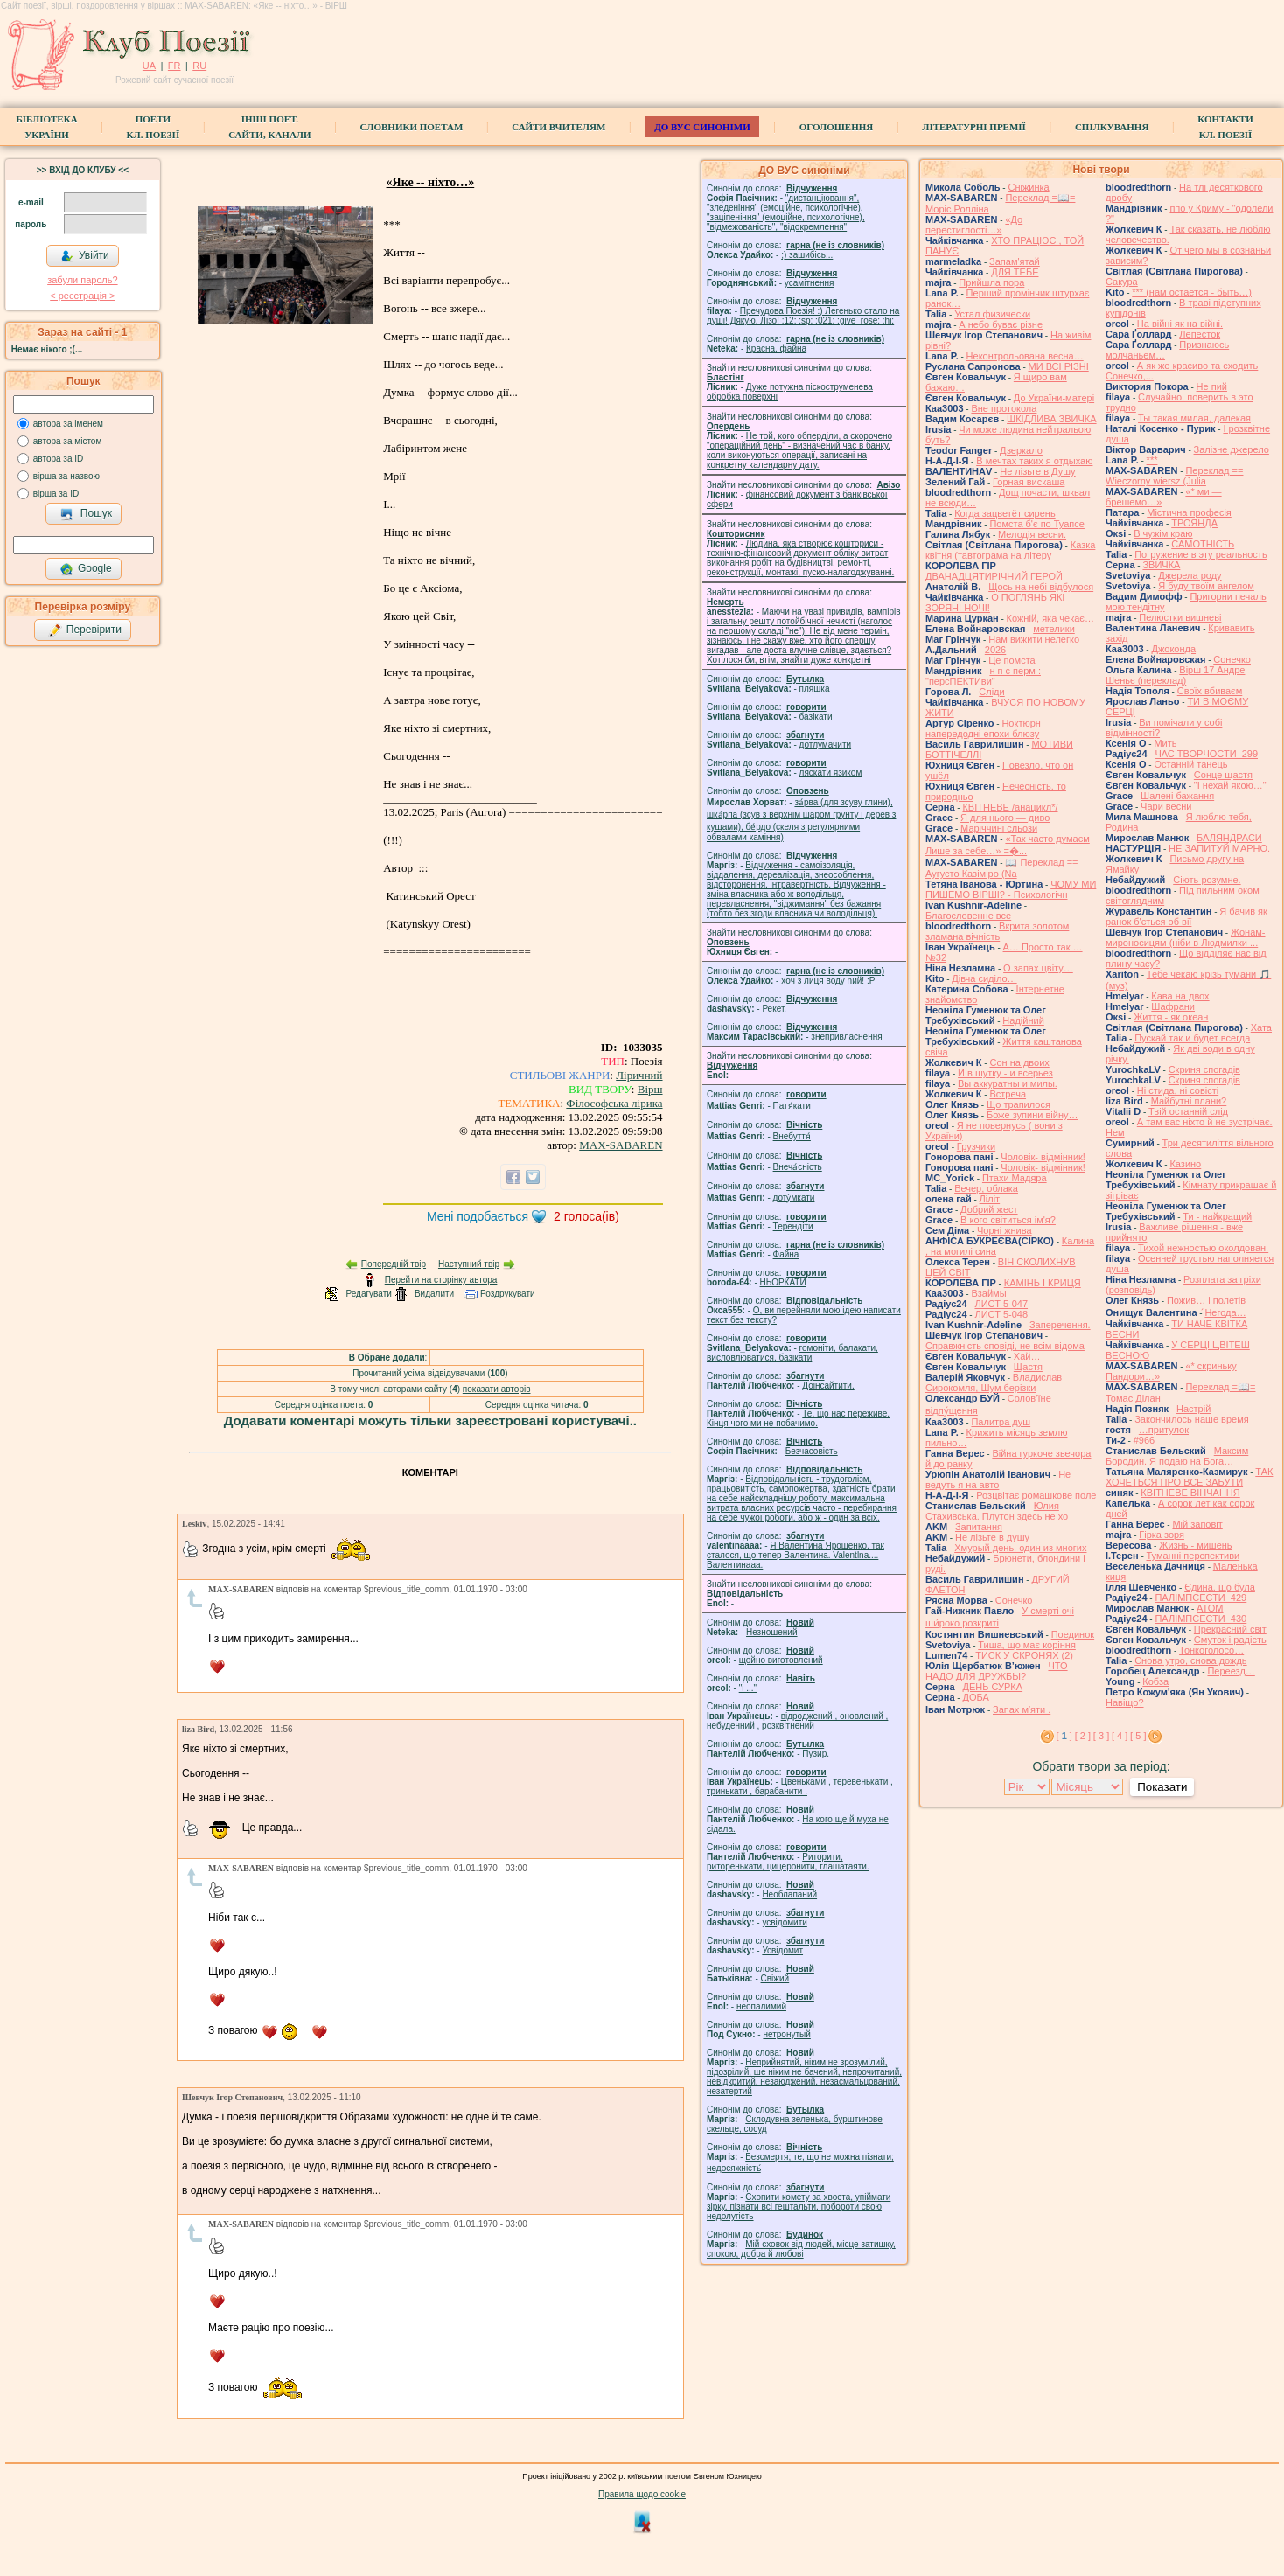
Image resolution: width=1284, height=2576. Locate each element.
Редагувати (368, 1293)
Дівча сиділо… (984, 978)
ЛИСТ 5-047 (1001, 1303)
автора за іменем (68, 423)
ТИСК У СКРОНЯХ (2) (1024, 1655)
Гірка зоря (1161, 1534)
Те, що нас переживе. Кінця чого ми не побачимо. (798, 1418)
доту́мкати (794, 1197)
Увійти (84, 256)
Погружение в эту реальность (1200, 554)
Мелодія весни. (1032, 534)
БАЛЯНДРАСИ (1229, 837)
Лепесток (1199, 334)
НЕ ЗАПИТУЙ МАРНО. (1219, 848)
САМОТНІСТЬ (1202, 544)
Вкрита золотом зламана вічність (997, 931)
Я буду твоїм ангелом (1206, 586)
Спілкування (1111, 127)
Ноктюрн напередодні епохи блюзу (983, 728)
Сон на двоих (1019, 1062)
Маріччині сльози (998, 828)
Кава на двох (1180, 996)
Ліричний (639, 1075)
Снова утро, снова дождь (1190, 1660)
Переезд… (1230, 1671)
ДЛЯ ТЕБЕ (1014, 272)
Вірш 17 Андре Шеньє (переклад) (1175, 675)
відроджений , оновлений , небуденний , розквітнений (797, 1720)
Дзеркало (1021, 450)
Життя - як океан (1171, 1017)
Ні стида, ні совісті (1177, 1090)
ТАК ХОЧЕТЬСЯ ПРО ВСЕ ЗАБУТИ (1189, 1476)
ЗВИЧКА (1161, 565)
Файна (786, 1254)
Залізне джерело (1231, 449)
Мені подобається (477, 1216)
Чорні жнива (1004, 1230)
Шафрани (1173, 1006)
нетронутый (786, 2034)
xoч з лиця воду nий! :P (828, 980)
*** (1152, 460)
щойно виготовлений (781, 1660)
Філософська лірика (614, 1103)
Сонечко (1014, 1600)
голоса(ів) (586, 1216)
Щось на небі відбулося (1040, 586)
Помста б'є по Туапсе (1037, 524)
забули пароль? (82, 280)
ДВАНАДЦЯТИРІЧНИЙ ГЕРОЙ (994, 576)
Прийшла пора (991, 282)
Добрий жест (988, 1209)
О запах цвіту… (1038, 968)
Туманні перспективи (1193, 1555)
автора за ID (58, 458)
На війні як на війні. (1180, 323)
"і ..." (748, 1688)
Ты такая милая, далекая (1194, 418)
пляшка (814, 688)
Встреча (1007, 1094)
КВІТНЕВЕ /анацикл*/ (1009, 807)
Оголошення (836, 127)
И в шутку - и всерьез (1005, 1073)
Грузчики (976, 1146)
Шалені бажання (1177, 795)
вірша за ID (56, 493)
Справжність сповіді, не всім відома (1005, 1345)
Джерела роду (1189, 575)
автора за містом (67, 441)
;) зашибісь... (807, 255)
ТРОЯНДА (1194, 523)
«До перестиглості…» (973, 224)
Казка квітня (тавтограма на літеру (1010, 550)
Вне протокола (1003, 408)
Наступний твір (468, 1264)
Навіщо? (1125, 1702)
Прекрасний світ (1230, 1629)
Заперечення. (1060, 1324)
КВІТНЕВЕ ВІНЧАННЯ (1190, 1492)
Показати (1162, 1786)
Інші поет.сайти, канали (269, 127)
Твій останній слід (1188, 1111)
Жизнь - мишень (1195, 1545)
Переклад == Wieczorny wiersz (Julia (1174, 475)
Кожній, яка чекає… (1050, 618)
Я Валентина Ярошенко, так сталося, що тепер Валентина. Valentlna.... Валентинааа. (795, 1555)
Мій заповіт (1197, 1524)
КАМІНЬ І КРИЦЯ (1042, 1283)
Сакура (1122, 281)
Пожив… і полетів (1206, 1300)
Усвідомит (782, 1950)
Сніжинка (1028, 187)
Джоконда (1173, 649)
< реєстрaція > (82, 295)
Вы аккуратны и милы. (1007, 1083)
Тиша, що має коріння (1027, 1645)
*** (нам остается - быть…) (1192, 292)
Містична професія (1189, 512)
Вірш (650, 1089)
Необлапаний (789, 1894)
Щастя (1028, 1366)
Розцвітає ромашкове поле (1036, 1495)
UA (149, 65)
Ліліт (990, 1199)
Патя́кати (792, 1105)
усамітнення (809, 283)
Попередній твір (393, 1264)
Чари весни (1166, 806)
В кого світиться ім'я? (1008, 1220)
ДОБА (975, 1697)
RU (199, 65)
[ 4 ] (1119, 1735)
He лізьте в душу (992, 1537)
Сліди (991, 691)
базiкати (816, 716)
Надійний (1022, 1020)
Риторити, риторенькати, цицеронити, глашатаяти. (788, 1861)
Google (85, 569)
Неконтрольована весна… (1025, 356)
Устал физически (992, 314)
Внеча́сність (797, 1167)
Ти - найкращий (1217, 1216)
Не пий (1212, 386)
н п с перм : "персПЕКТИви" (983, 675)
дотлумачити (825, 744)
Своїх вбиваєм (1210, 691)
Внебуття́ (792, 1136)
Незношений (772, 1632)
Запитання (978, 1526)
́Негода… (1225, 1312)
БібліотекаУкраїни (46, 127)
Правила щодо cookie (642, 2494)
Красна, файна (776, 348)
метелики (1054, 628)
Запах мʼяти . (1021, 1709)
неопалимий (761, 2006)
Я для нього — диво (1005, 817)
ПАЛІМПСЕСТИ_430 (1200, 1618)
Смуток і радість (1230, 1639)
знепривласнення (846, 1036)
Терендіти (793, 1226)
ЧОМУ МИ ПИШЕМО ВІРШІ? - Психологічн (1010, 889)
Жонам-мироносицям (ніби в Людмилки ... (1186, 937)
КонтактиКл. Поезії (1225, 127)
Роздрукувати (507, 1293)
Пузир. (815, 1753)
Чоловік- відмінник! (1043, 1157)
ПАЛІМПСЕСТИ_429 (1200, 1597)
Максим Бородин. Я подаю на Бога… (1177, 1455)
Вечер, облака (986, 1188)
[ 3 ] (1101, 1735)
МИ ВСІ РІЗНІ (1059, 366)
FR (174, 65)
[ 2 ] (1083, 1735)
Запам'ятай (1014, 261)
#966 (1144, 1440)
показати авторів (497, 1389)
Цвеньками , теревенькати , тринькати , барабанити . (800, 1786)
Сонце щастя (1223, 774)
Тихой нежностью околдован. (1203, 1248)
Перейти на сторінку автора (441, 1280)
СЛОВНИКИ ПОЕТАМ (412, 127)
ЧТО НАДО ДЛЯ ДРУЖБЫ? (996, 1670)
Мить (1165, 743)
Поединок (1072, 1634)
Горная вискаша (1028, 482)
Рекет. (774, 1008)
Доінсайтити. (828, 1385)
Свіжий (775, 1978)
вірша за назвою (66, 476)
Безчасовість (811, 1451)
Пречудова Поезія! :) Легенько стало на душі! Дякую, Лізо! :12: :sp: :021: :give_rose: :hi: (803, 315)
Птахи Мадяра (1014, 1178)
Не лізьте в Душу (1037, 471)
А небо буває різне (1001, 324)
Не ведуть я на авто (998, 1479)
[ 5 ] (1138, 1735)
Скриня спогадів (1204, 1069)
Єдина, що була (1219, 1587)
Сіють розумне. (1206, 879)
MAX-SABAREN (620, 1145)
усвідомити (784, 1922)
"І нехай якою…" (1230, 785)
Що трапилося (1018, 1104)
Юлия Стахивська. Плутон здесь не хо (996, 1510)
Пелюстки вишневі (1180, 617)
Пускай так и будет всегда (1192, 1038)
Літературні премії (974, 127)
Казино (1185, 1164)
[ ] (1064, 1735)
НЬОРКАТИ (783, 1282)
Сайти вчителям (558, 127)
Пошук (86, 514)
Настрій (1193, 1408)
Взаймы (988, 1293)
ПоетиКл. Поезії (153, 127)
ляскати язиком (830, 772)
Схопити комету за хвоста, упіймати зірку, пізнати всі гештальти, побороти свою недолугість (798, 2206)
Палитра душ (1000, 1422)
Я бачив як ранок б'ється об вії (1186, 916)
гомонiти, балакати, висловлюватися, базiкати (792, 1352)
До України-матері (1054, 398)
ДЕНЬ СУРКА (992, 1686)
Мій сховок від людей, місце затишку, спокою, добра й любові (801, 2249)
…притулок (1164, 1429)
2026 (995, 649)
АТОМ (1210, 1608)
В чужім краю (1163, 533)
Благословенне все (968, 915)
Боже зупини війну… (1032, 1115)
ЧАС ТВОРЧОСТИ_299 (1206, 753)
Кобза (1155, 1681)
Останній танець (1190, 764)
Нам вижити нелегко (1033, 639)
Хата (1261, 1027)
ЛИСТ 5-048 (1001, 1314)
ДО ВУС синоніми (702, 127)
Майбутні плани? (1189, 1101)
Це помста (1011, 660)
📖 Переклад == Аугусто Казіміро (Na (1001, 868)
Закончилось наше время (1191, 1419)
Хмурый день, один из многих (1020, 1547)
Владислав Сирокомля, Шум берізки (993, 1382)
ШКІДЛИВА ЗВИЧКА (1051, 419)
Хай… (1027, 1356)
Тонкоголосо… (1211, 1650)
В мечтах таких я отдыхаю (1034, 461)
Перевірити (85, 630)
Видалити (434, 1293)
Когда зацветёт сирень (1005, 513)
